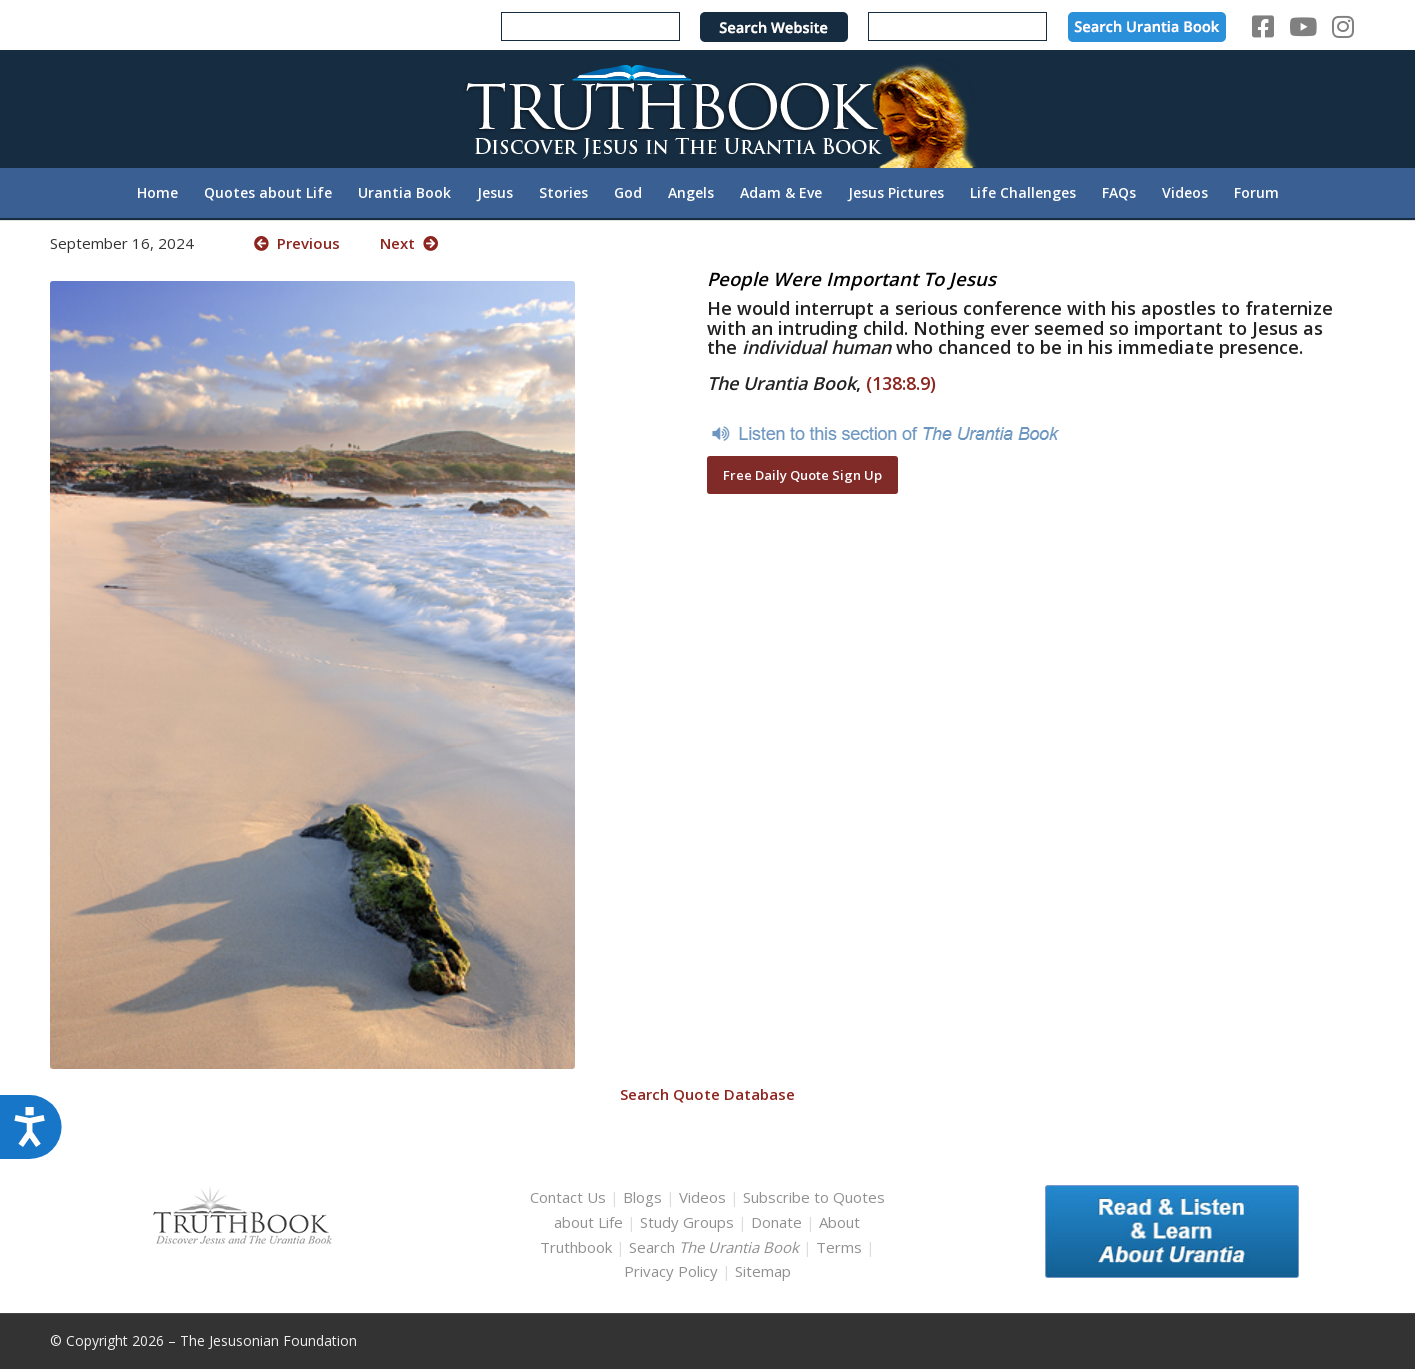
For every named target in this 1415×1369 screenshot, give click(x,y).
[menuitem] (157, 193)
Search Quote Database (707, 1094)
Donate (776, 1222)
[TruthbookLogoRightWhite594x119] (708, 108)
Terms (839, 1247)
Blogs (642, 1197)
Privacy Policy (671, 1271)
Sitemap (763, 1271)
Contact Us (568, 1197)
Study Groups (689, 1222)
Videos (702, 1197)
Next (409, 243)
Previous (297, 243)
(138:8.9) (901, 383)
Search (716, 1247)
